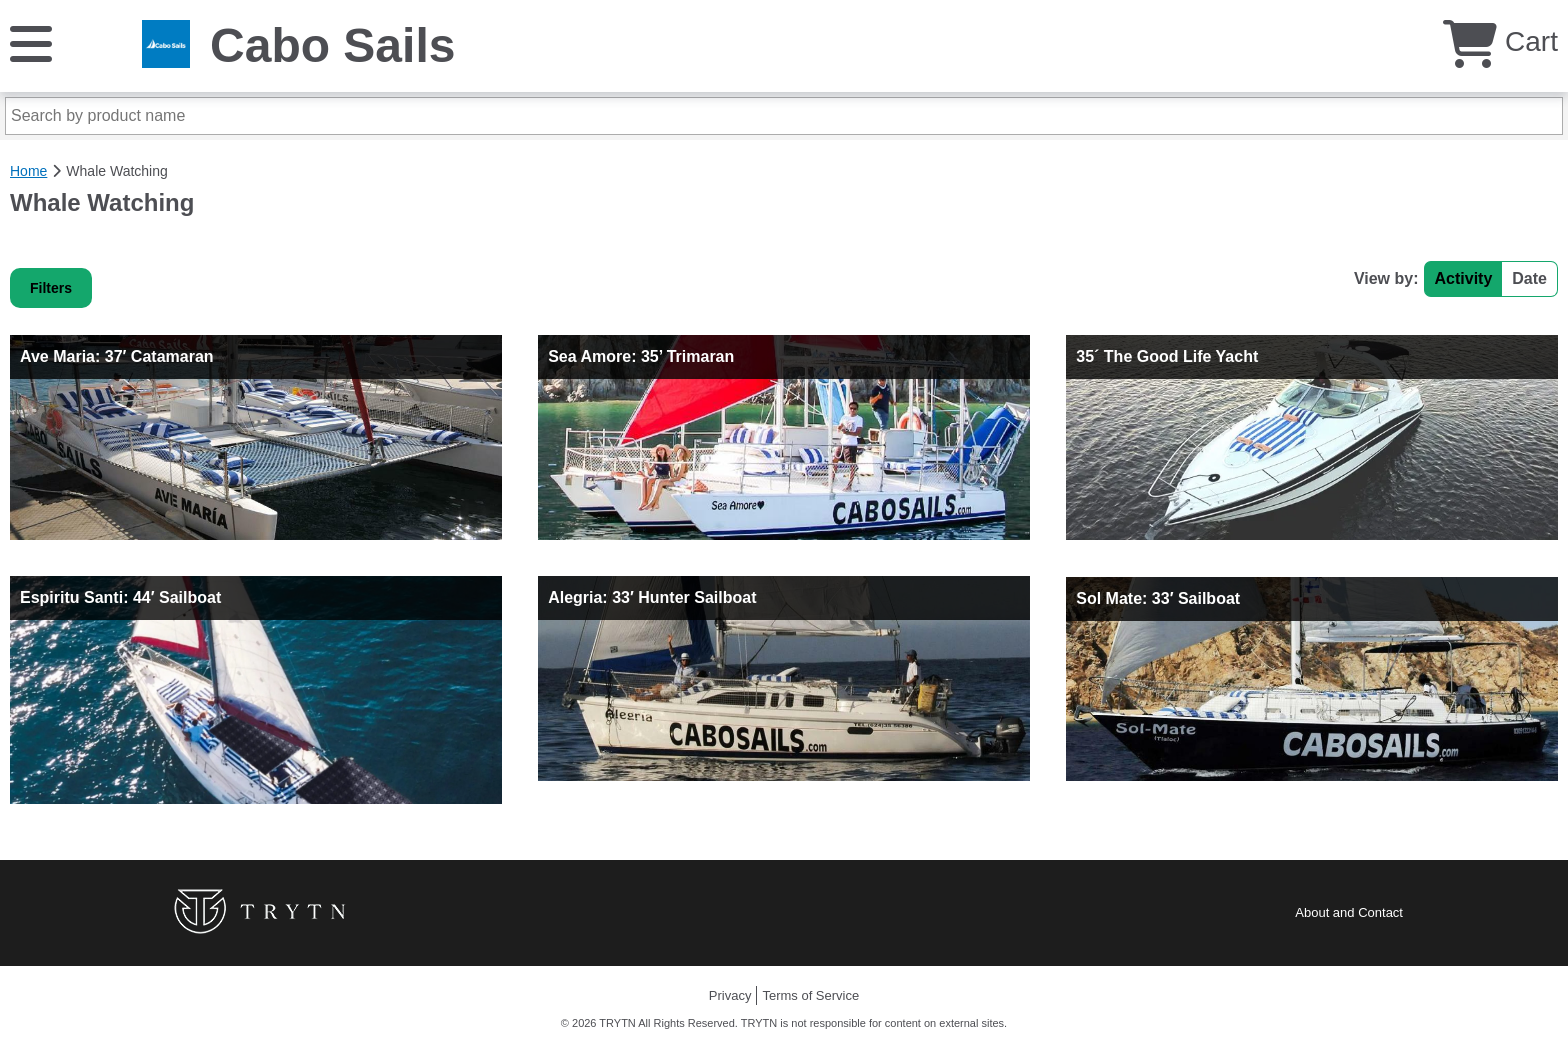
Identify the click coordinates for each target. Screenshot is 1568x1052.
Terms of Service (810, 995)
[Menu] (31, 42)
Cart (1500, 41)
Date (1529, 278)
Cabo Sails (332, 45)
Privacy (730, 995)
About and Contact (1349, 912)
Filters (51, 288)
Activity (1464, 278)
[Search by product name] (784, 116)
